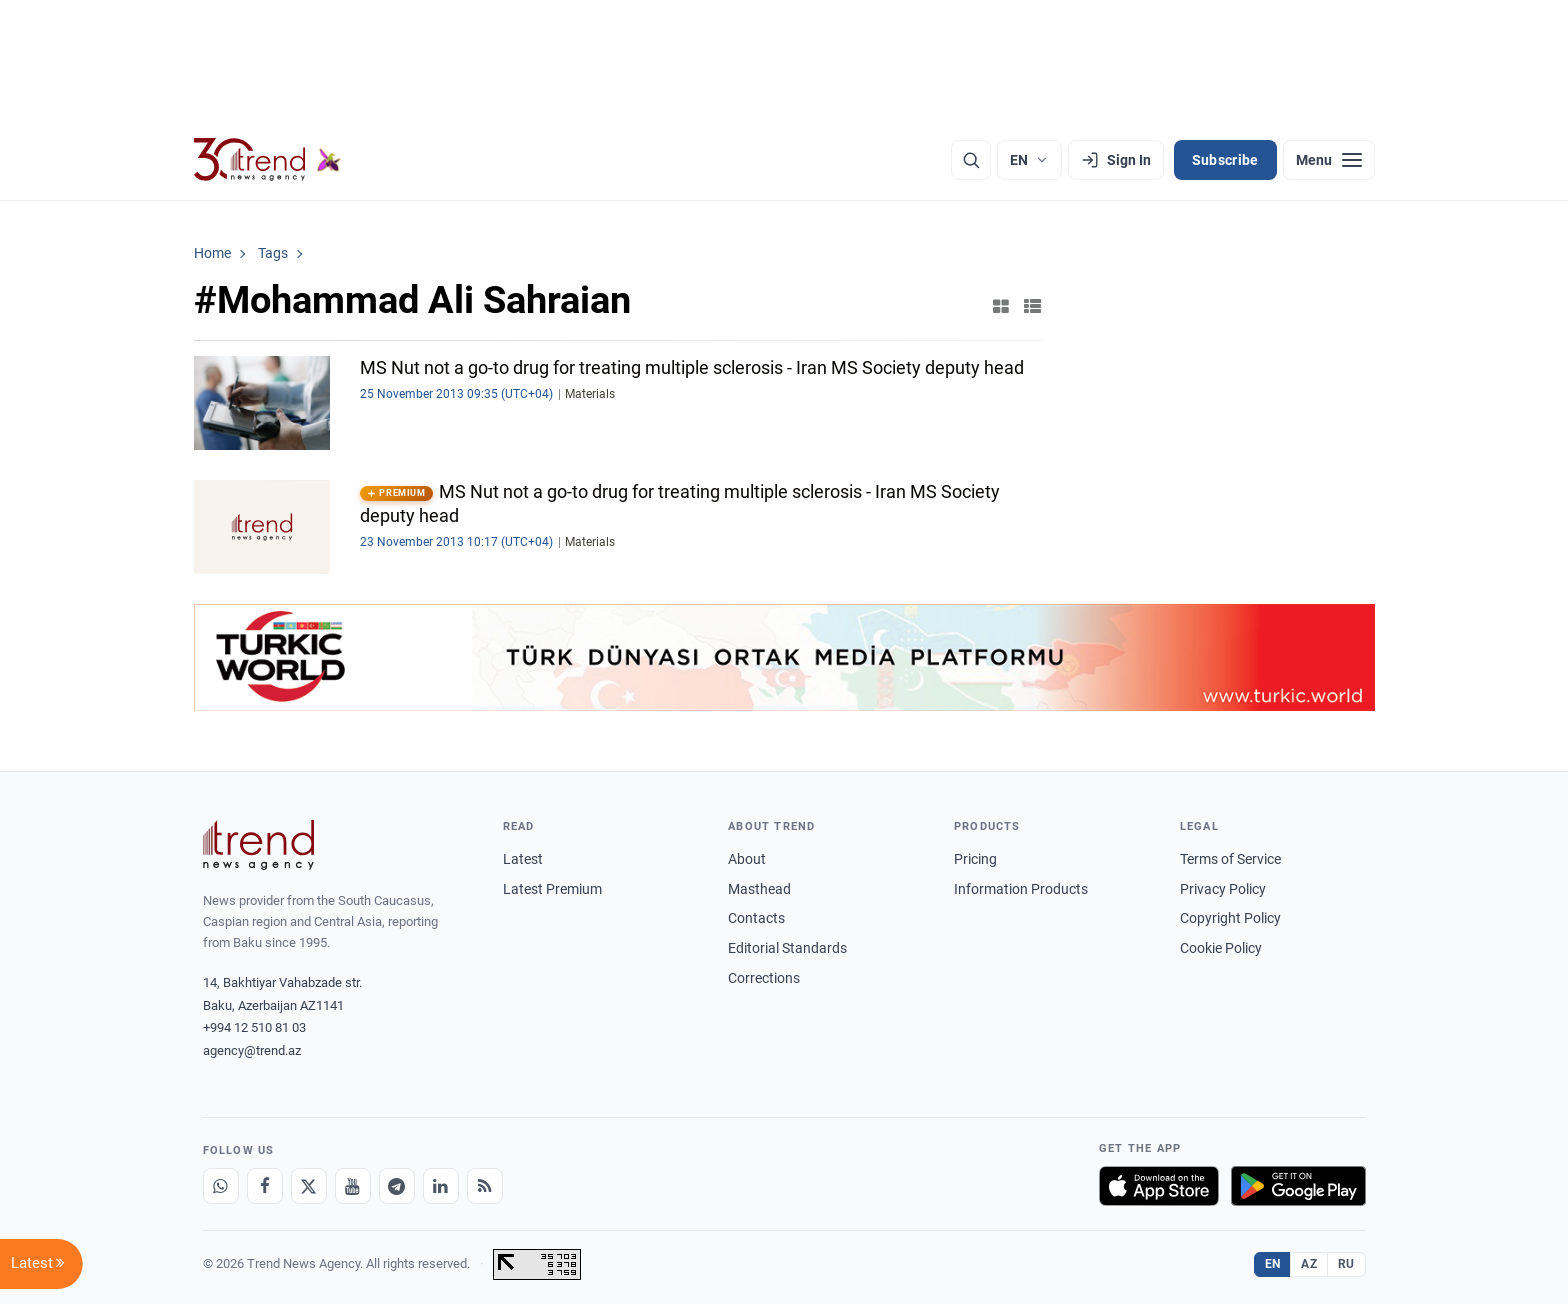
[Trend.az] (268, 160)
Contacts (756, 918)
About (747, 859)
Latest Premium (552, 889)
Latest (523, 859)
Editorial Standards (787, 948)
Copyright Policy (1230, 918)
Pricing (975, 859)
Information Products (1021, 889)
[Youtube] (353, 1186)
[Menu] (1329, 160)
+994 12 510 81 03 (254, 1027)
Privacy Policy (1223, 889)
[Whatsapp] (221, 1186)
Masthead (759, 889)
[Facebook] (265, 1186)
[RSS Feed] (485, 1186)
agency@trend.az (252, 1050)
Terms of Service (1230, 859)
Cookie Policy (1221, 948)
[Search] (971, 160)
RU (1346, 1264)
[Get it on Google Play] (1298, 1186)
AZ (1309, 1264)
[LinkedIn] (441, 1186)
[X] (309, 1186)
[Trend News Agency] (259, 845)
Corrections (764, 978)
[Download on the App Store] (1159, 1186)
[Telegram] (397, 1186)
